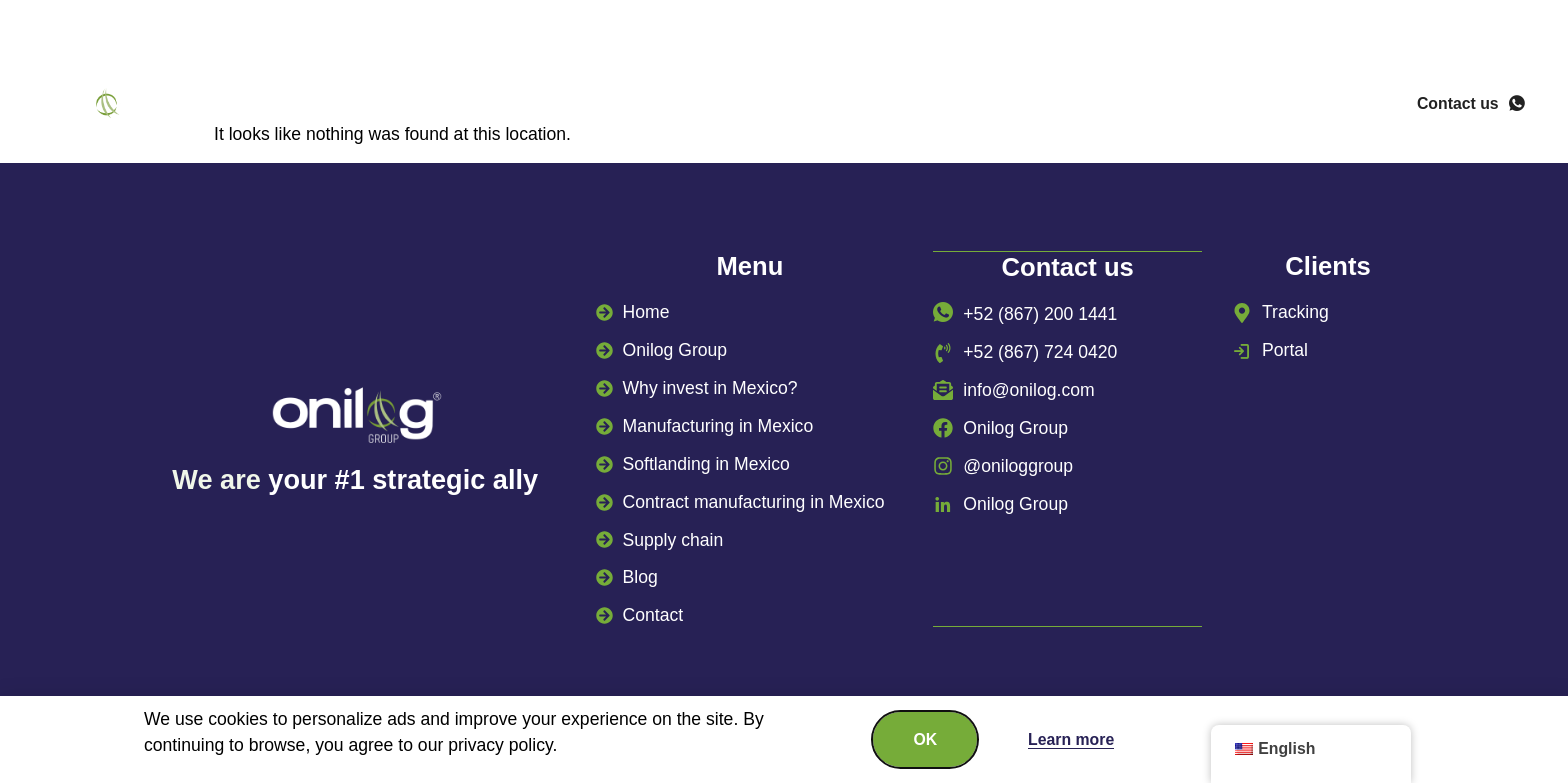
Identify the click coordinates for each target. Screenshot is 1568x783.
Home (272, 106)
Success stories (1222, 106)
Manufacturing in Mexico (842, 106)
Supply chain (1050, 106)
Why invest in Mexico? (594, 106)
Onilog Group (393, 106)
